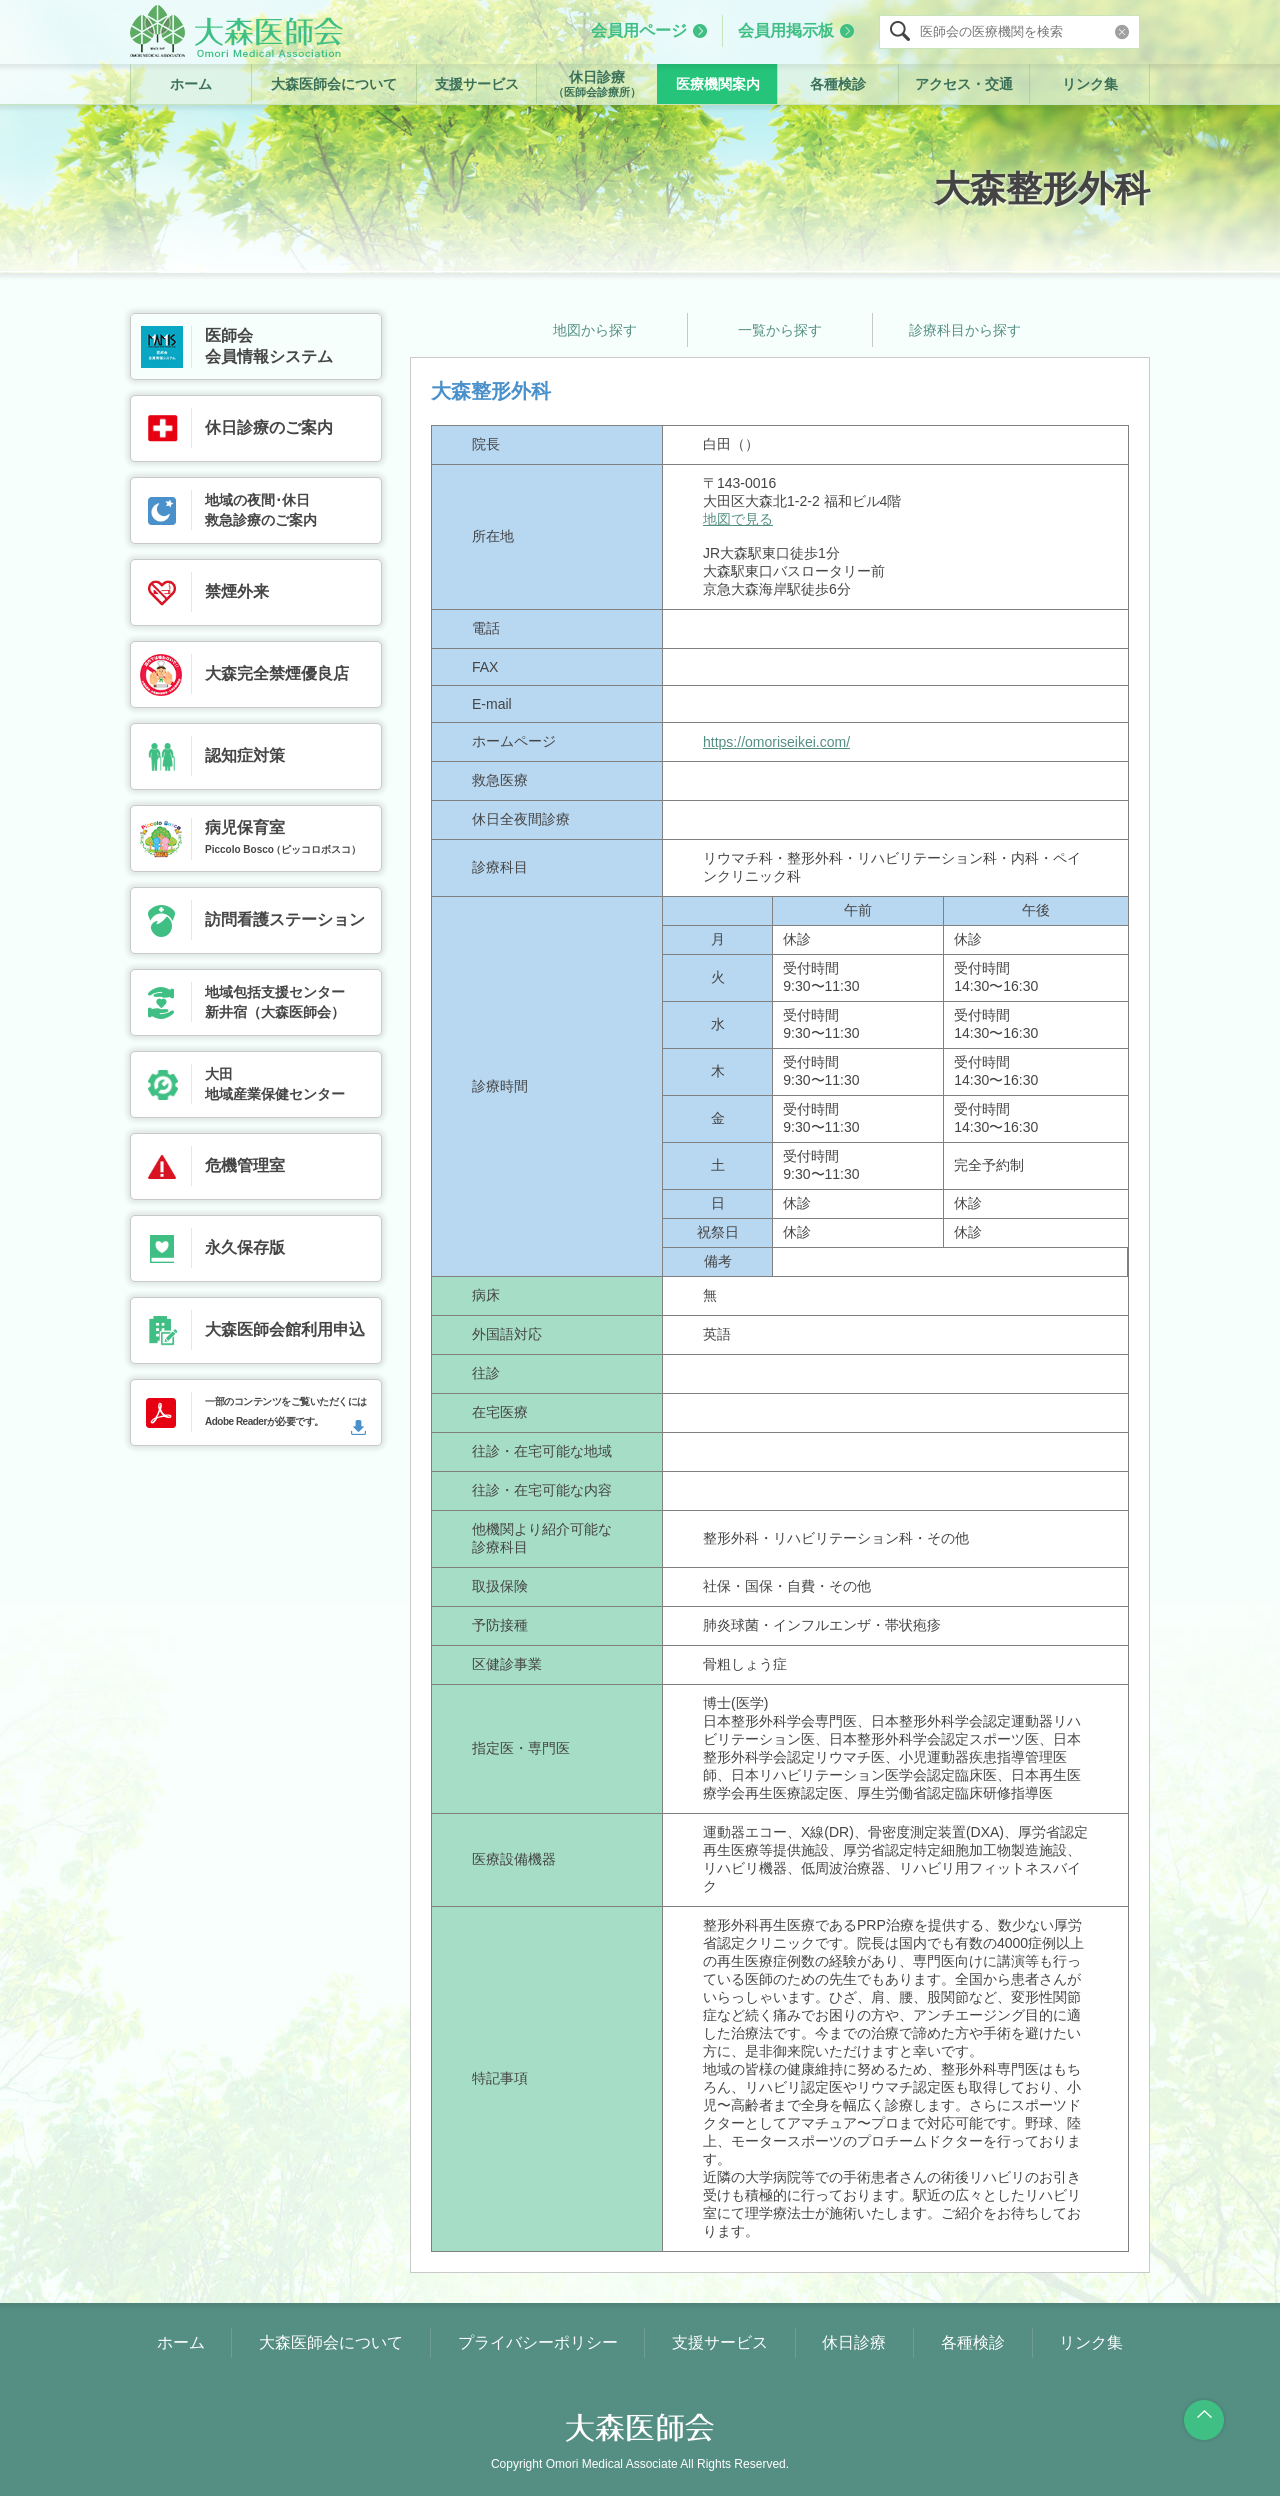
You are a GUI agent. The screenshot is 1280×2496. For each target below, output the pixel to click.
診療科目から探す (965, 330)
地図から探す (595, 330)
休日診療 (597, 84)
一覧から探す (780, 330)
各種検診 (838, 84)
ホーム (191, 84)
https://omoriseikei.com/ (776, 742)
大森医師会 (236, 31)
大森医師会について (334, 84)
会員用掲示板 (786, 30)
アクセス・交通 (964, 84)
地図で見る (738, 519)
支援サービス (477, 84)
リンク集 (1090, 84)
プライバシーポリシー (538, 2342)
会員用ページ (639, 30)
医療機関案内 (718, 84)
